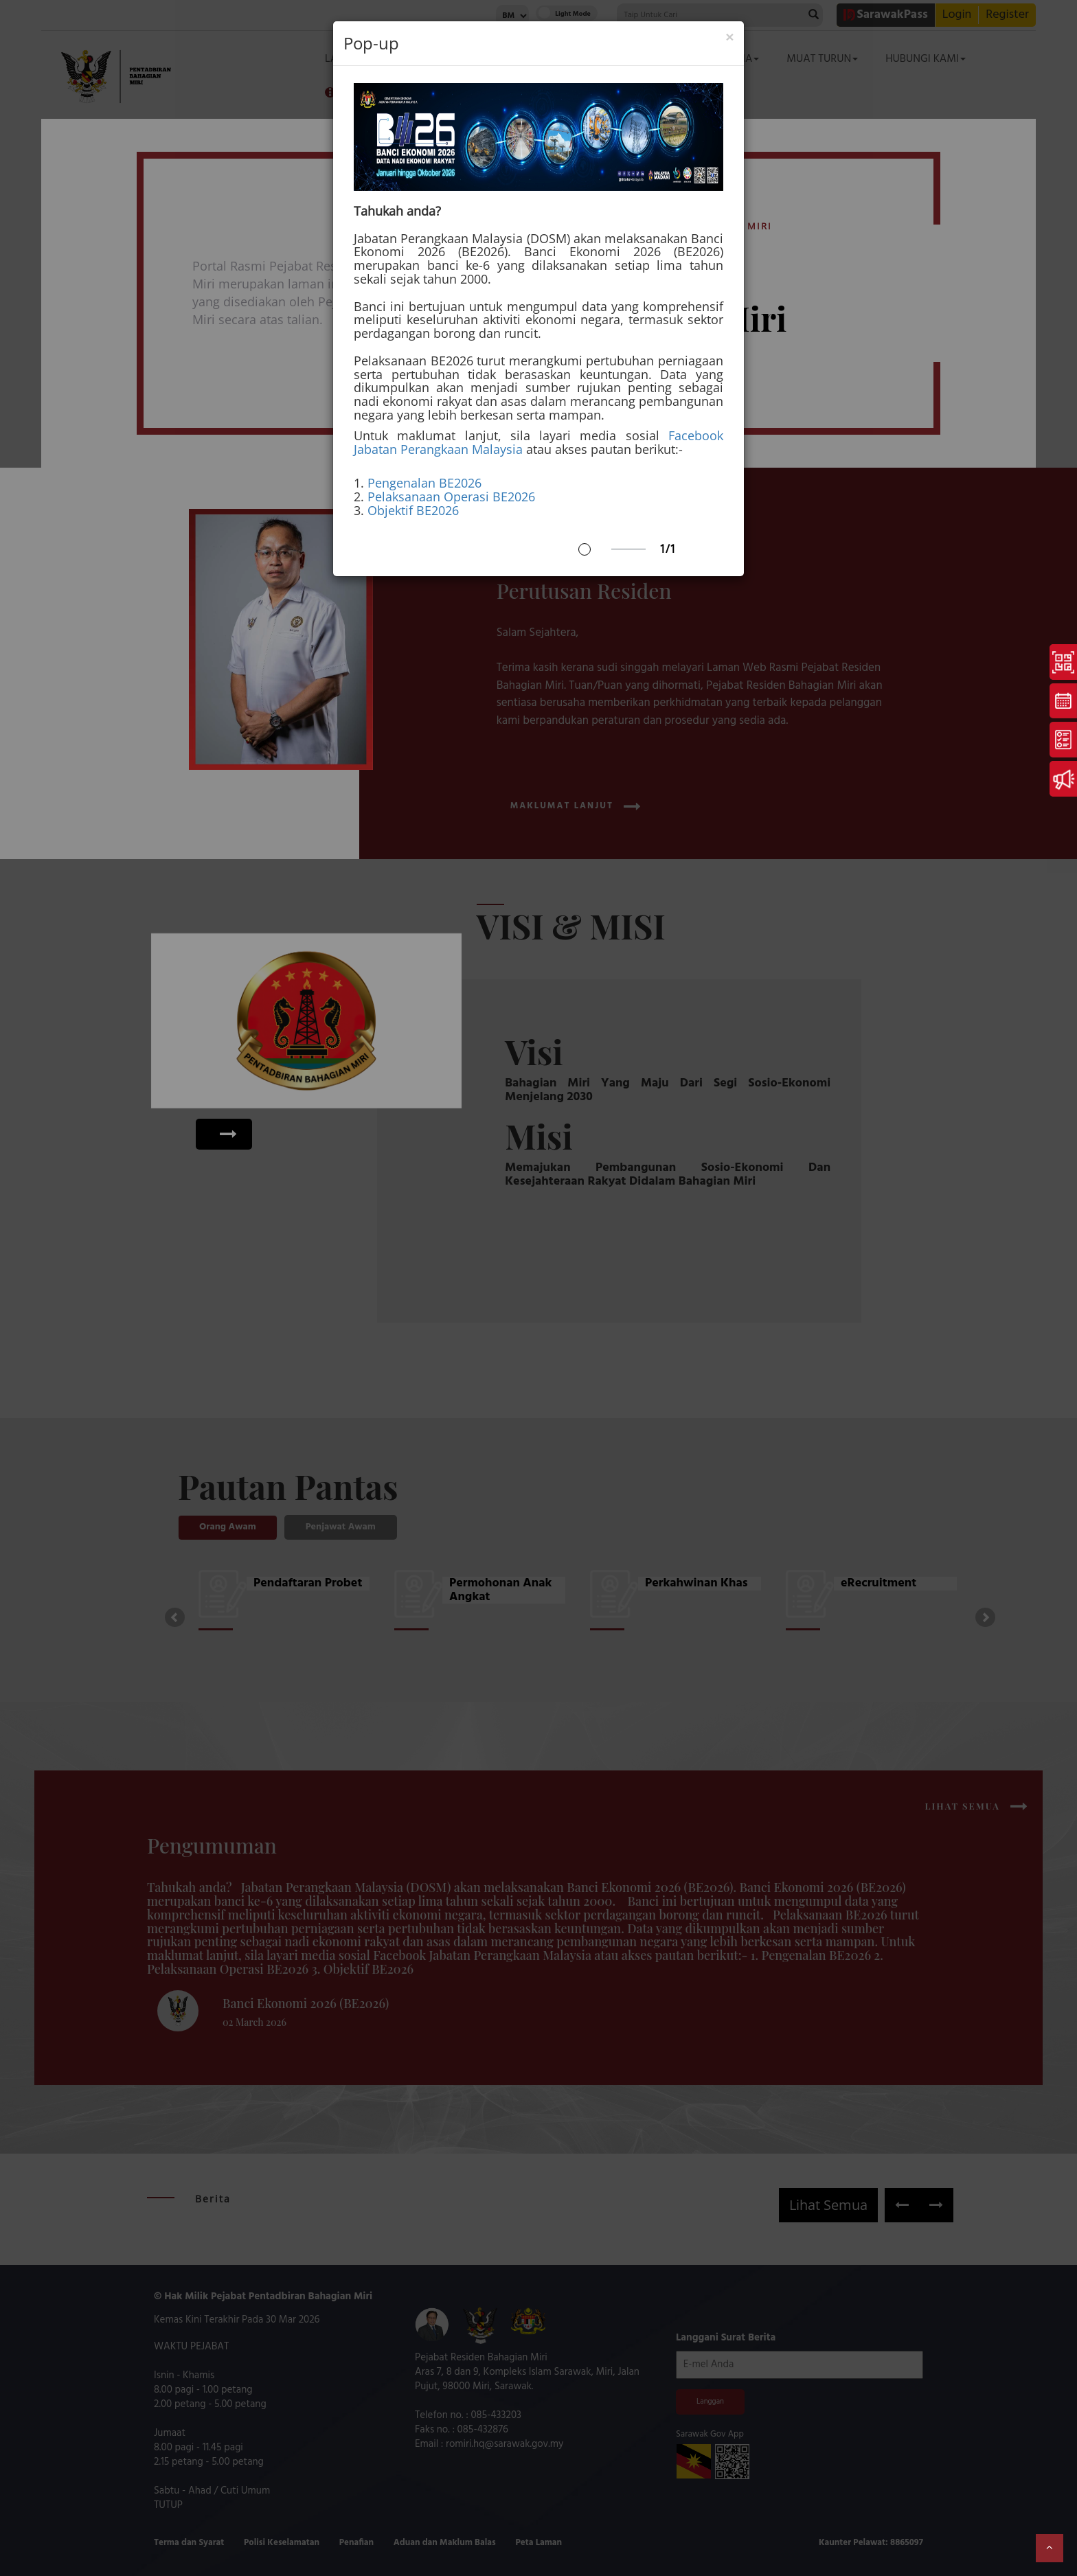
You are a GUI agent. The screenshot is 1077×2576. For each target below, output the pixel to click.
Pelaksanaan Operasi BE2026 (451, 496)
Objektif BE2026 (413, 510)
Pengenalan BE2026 (424, 483)
